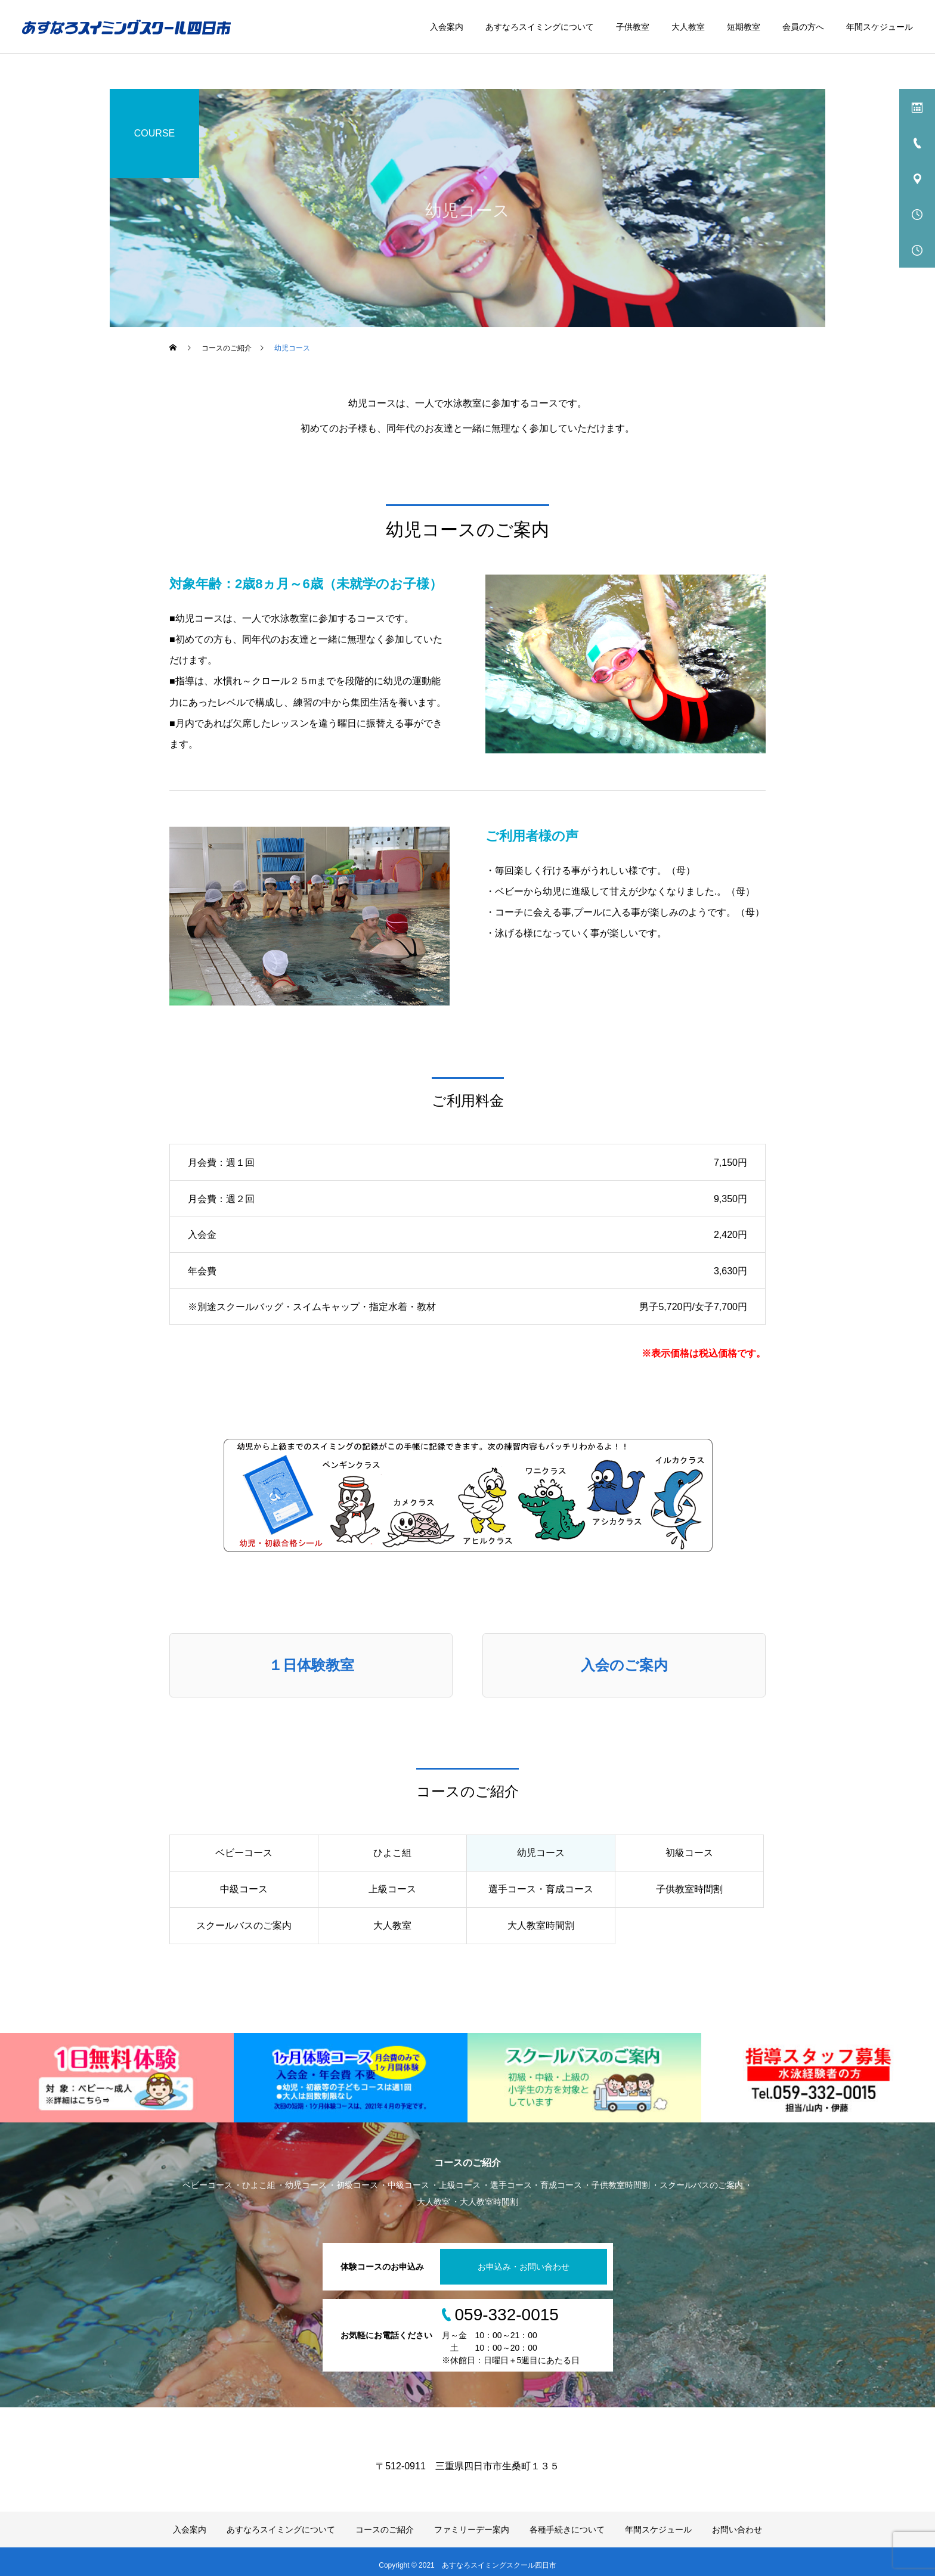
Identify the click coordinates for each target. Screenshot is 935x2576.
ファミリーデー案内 (471, 2529)
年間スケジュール (879, 27)
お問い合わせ (737, 2529)
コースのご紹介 (384, 2529)
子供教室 (632, 27)
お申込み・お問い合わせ (523, 2266)
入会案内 (446, 27)
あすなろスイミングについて (539, 27)
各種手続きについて (567, 2529)
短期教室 (743, 27)
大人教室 (688, 27)
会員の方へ (803, 27)
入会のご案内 (624, 1665)
